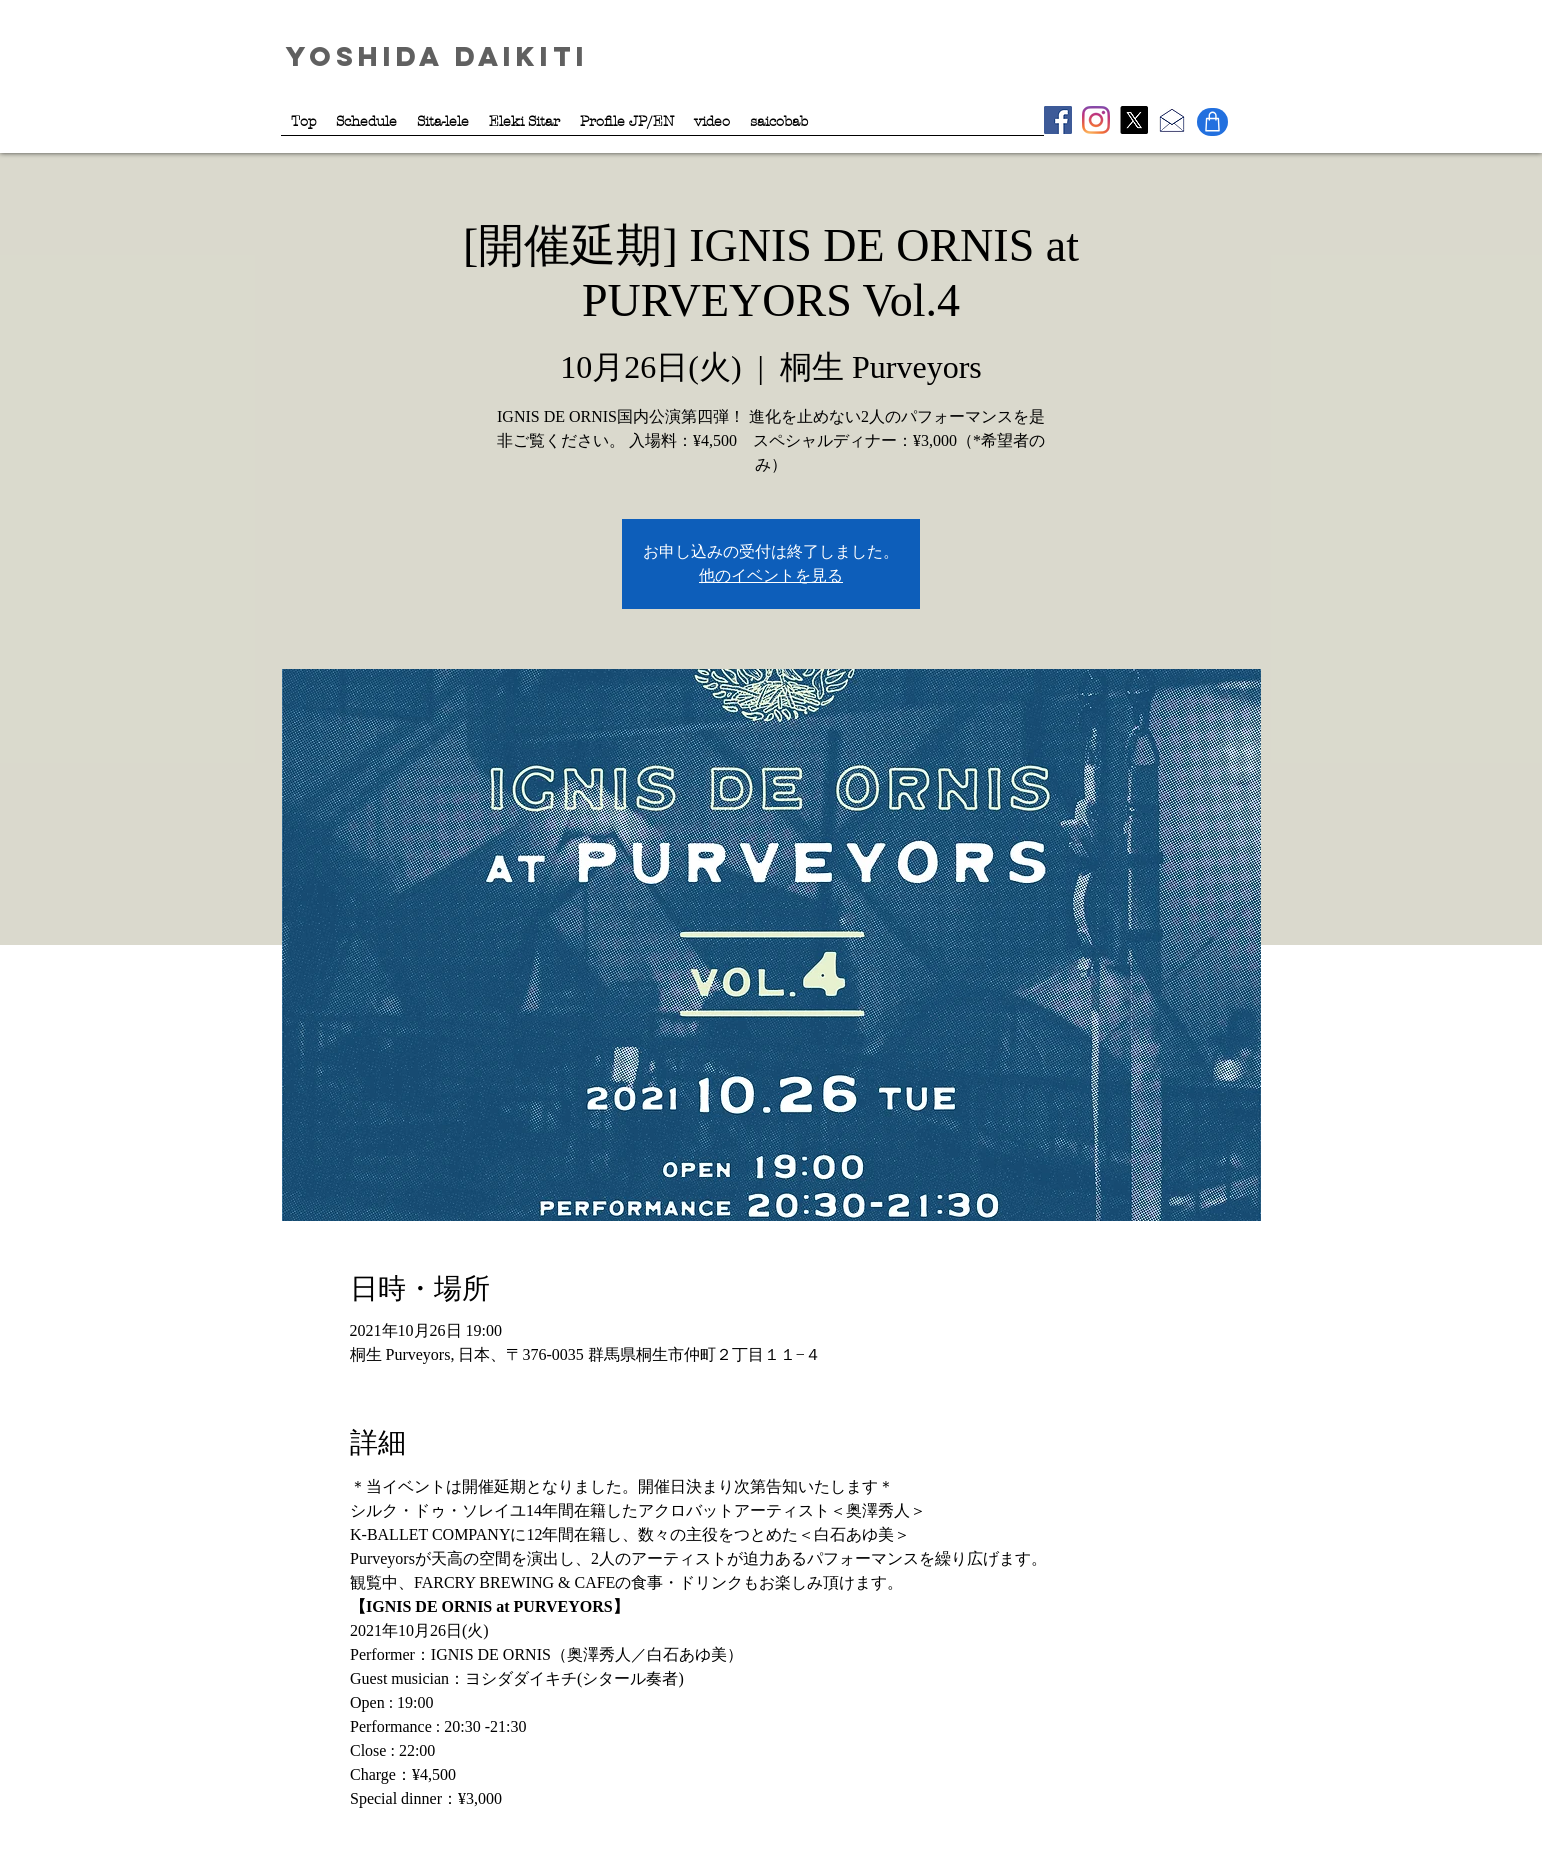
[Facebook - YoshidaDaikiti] (1058, 120)
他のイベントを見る (771, 575)
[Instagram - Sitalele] (1096, 120)
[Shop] (1212, 122)
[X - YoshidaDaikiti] (1134, 120)
